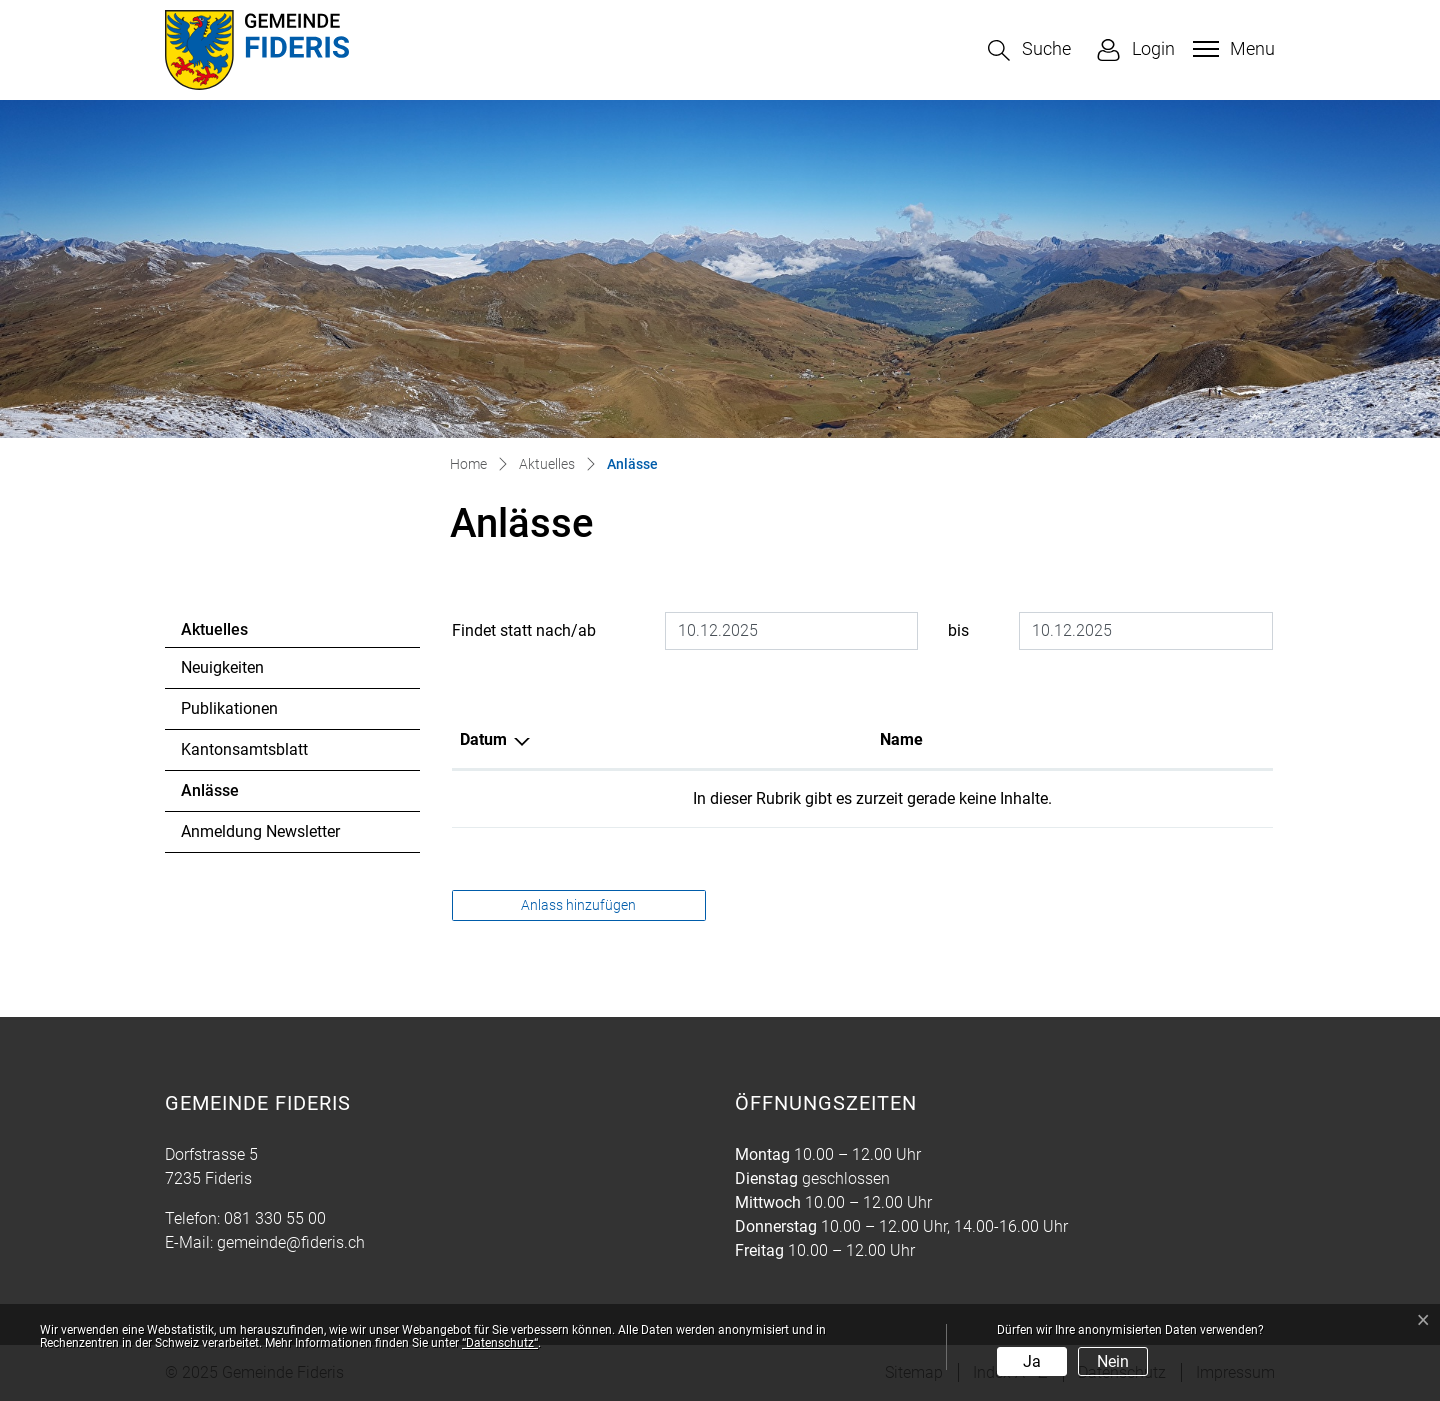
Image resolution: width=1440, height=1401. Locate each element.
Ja (1032, 1361)
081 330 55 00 (275, 1218)
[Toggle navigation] (1231, 49)
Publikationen (229, 708)
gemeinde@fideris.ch (291, 1242)
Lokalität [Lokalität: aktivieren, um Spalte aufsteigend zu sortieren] (841, 739)
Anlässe (235, 796)
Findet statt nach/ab (524, 630)
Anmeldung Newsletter (260, 831)
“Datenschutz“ (500, 1343)
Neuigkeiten (222, 667)
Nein (1113, 1361)
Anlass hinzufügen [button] (578, 905)
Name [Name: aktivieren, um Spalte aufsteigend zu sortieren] (660, 739)
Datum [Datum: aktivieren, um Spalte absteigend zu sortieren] (483, 739)
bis (958, 630)
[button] (1029, 50)
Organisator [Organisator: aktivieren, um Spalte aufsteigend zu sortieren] (1064, 739)
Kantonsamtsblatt (244, 749)
